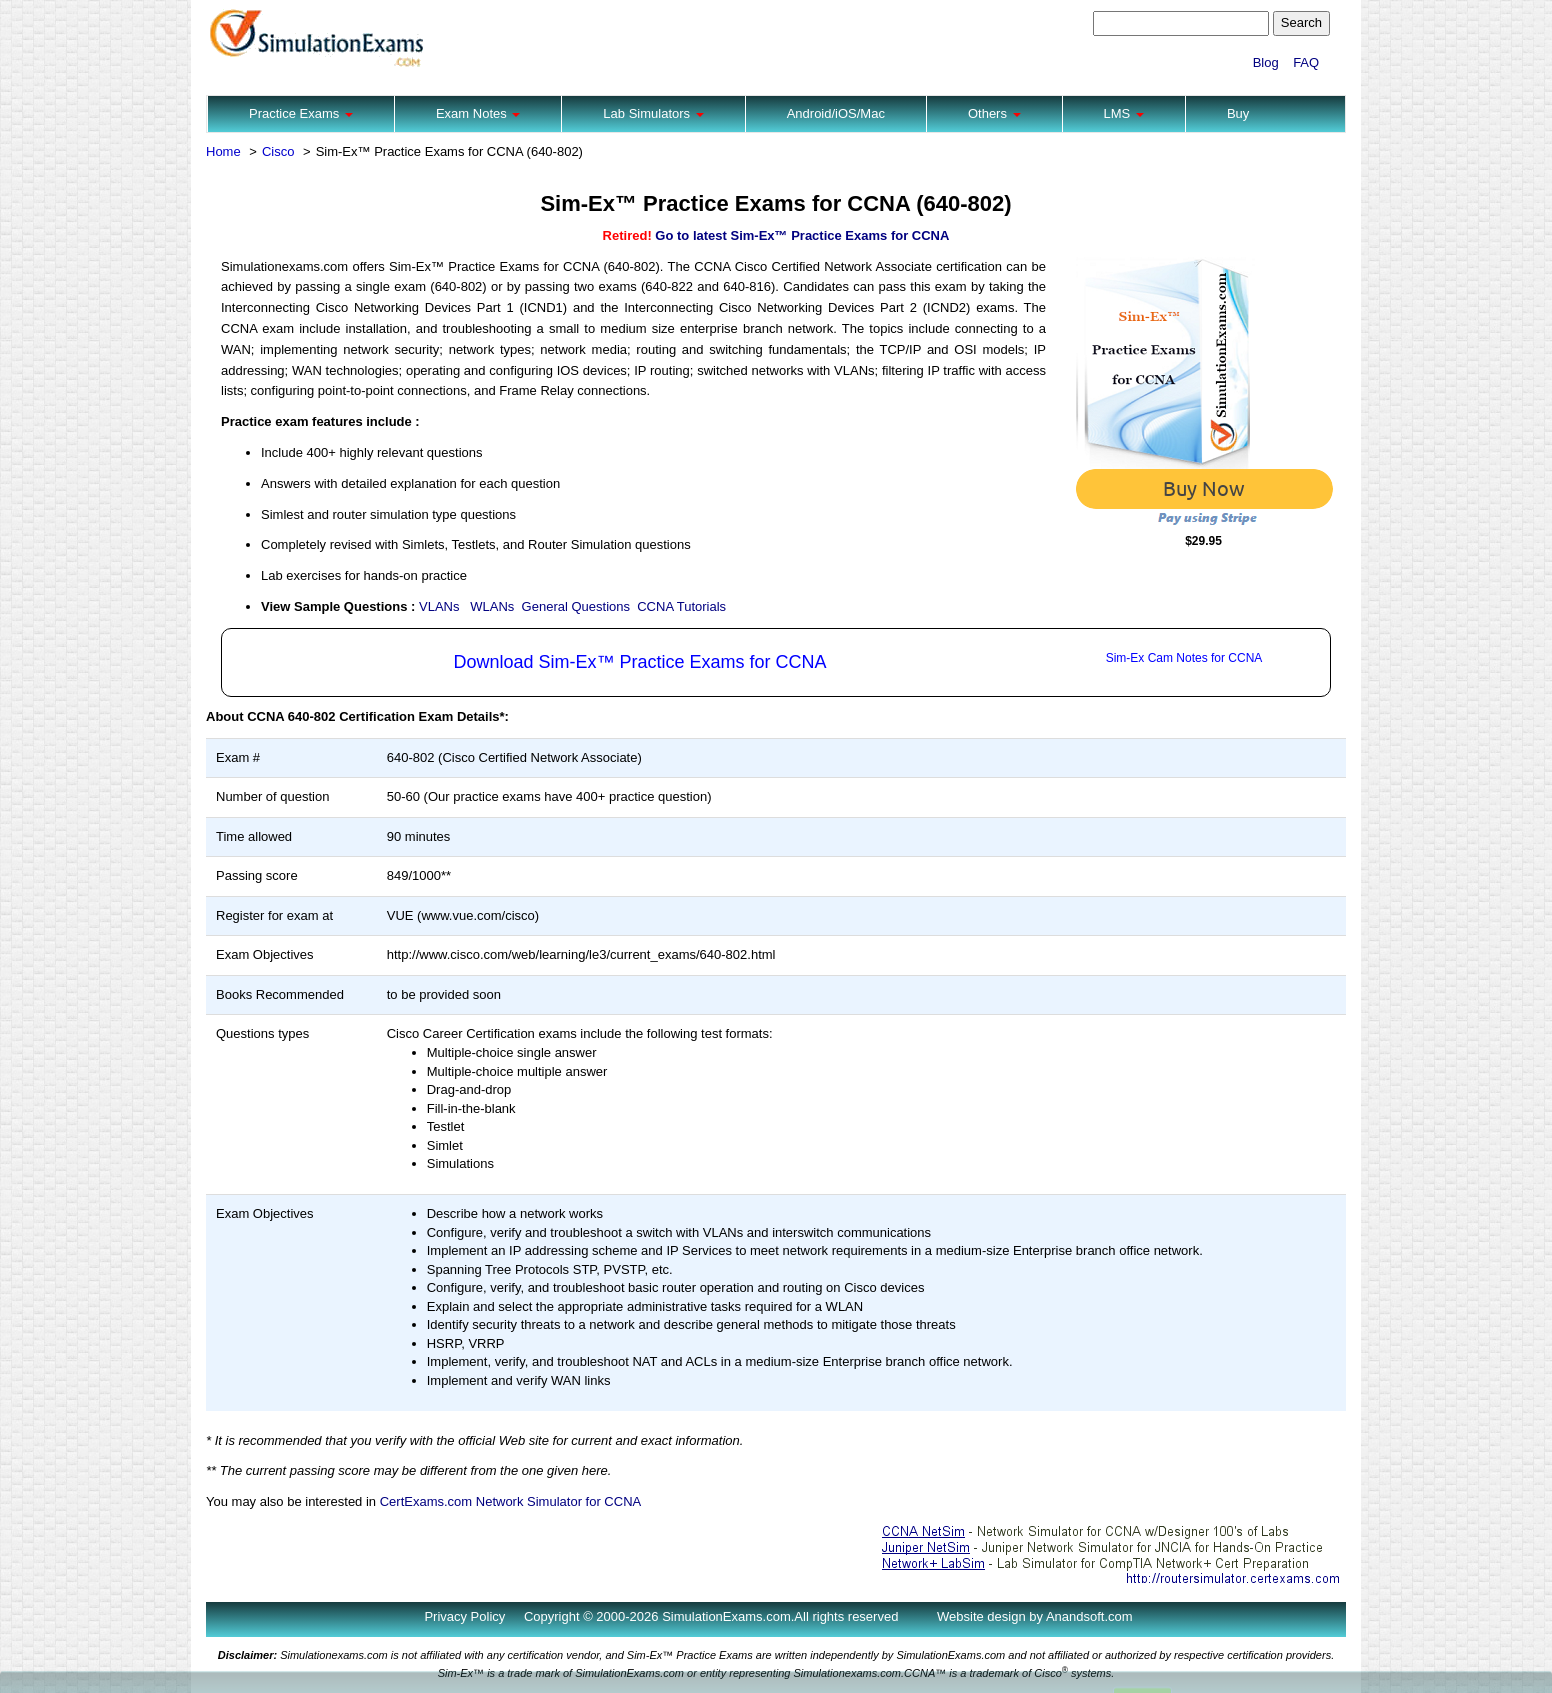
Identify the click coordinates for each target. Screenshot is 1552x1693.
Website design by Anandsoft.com (1035, 1616)
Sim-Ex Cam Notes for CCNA (1184, 658)
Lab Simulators (653, 113)
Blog (1266, 62)
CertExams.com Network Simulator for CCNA (511, 1501)
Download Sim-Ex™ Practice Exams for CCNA (639, 662)
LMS (1124, 113)
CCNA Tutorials (681, 606)
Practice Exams (301, 113)
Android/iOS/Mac (836, 113)
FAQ (1306, 62)
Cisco (278, 151)
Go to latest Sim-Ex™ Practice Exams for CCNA (802, 235)
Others (994, 113)
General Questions (576, 606)
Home (223, 151)
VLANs (439, 606)
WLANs (492, 606)
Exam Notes (478, 113)
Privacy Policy (464, 1616)
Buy (1238, 113)
